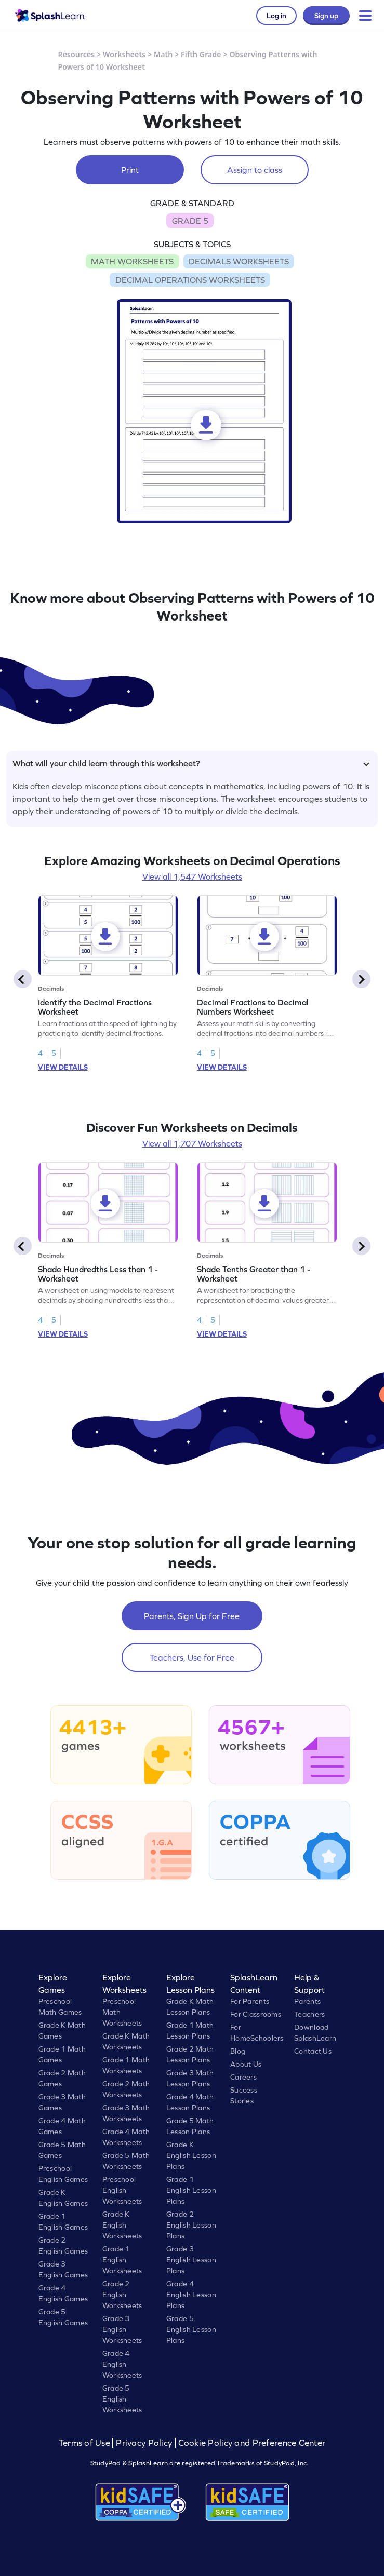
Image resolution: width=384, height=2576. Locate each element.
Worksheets (124, 54)
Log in (276, 15)
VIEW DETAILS (63, 1067)
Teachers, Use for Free (192, 1657)
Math (163, 54)
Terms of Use (86, 2443)
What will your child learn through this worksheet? (190, 763)
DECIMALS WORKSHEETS (239, 261)
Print (130, 169)
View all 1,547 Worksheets (192, 876)
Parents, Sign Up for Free (192, 1616)
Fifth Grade (201, 54)
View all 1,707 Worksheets (192, 1143)
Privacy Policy (144, 2443)
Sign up (326, 15)
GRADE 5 (190, 220)
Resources (76, 54)
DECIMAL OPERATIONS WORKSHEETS (190, 280)
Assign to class (254, 169)
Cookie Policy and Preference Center (252, 2443)
